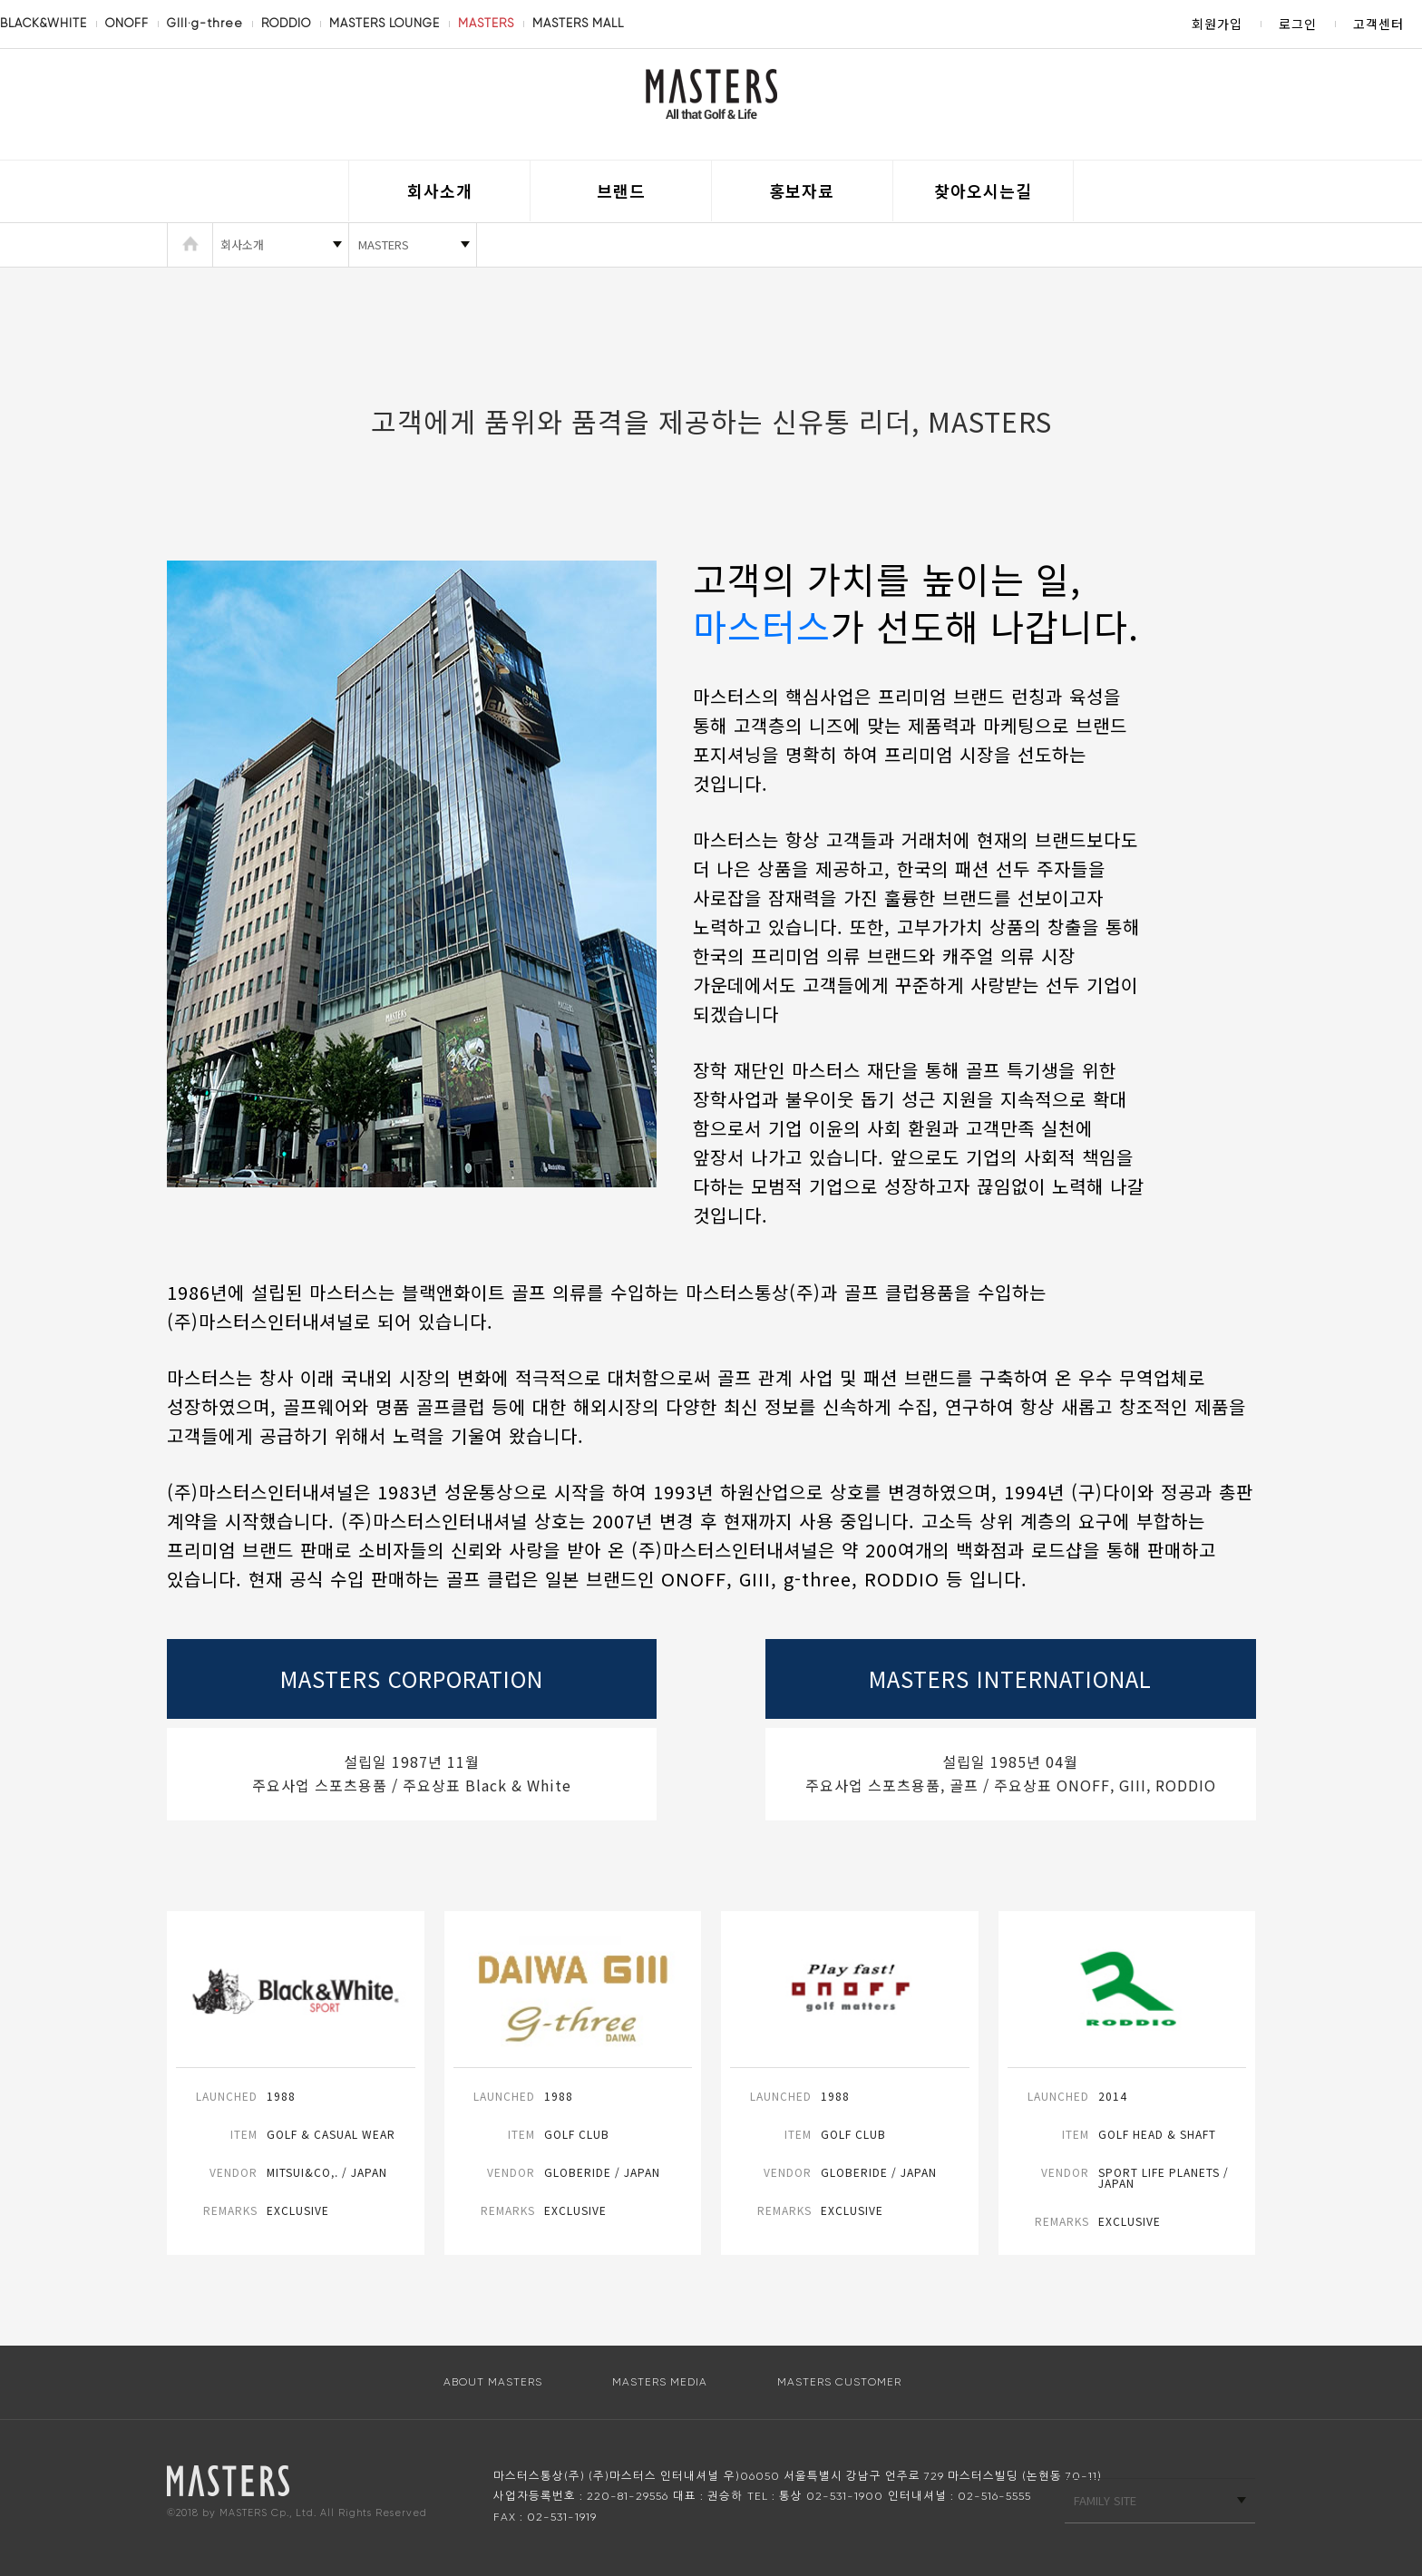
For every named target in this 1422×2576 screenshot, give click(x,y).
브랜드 (621, 190)
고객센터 (1378, 24)
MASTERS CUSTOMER (839, 2382)
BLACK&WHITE (43, 23)
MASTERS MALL (578, 23)
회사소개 (439, 190)
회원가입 (1217, 24)
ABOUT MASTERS (492, 2382)
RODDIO (286, 23)
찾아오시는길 (983, 190)
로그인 (1298, 24)
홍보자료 (801, 190)
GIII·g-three (205, 23)
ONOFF (127, 23)
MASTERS (486, 23)
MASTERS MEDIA (659, 2382)
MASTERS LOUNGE (384, 23)
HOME (190, 245)
